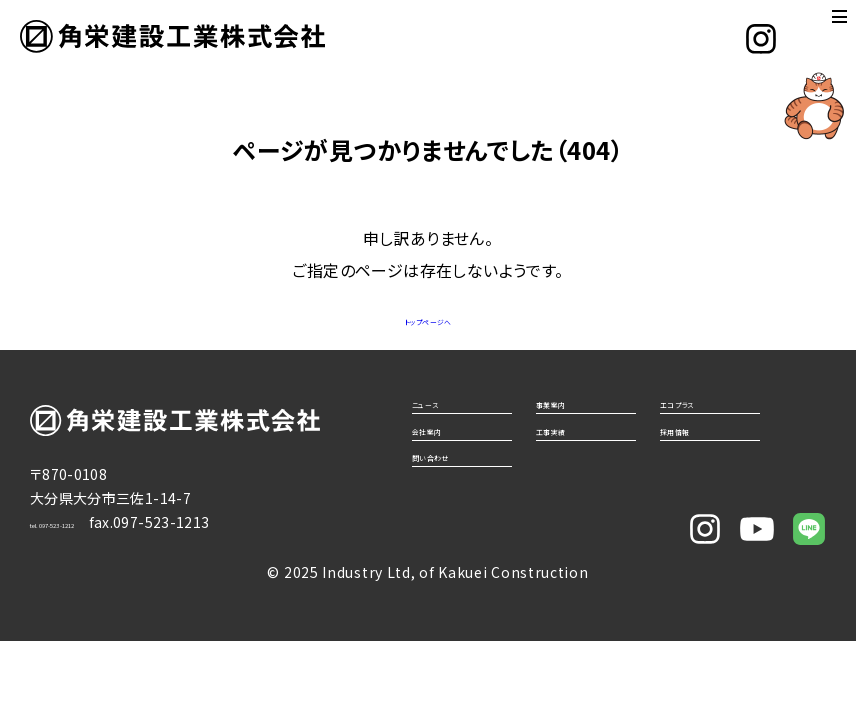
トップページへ (428, 318)
